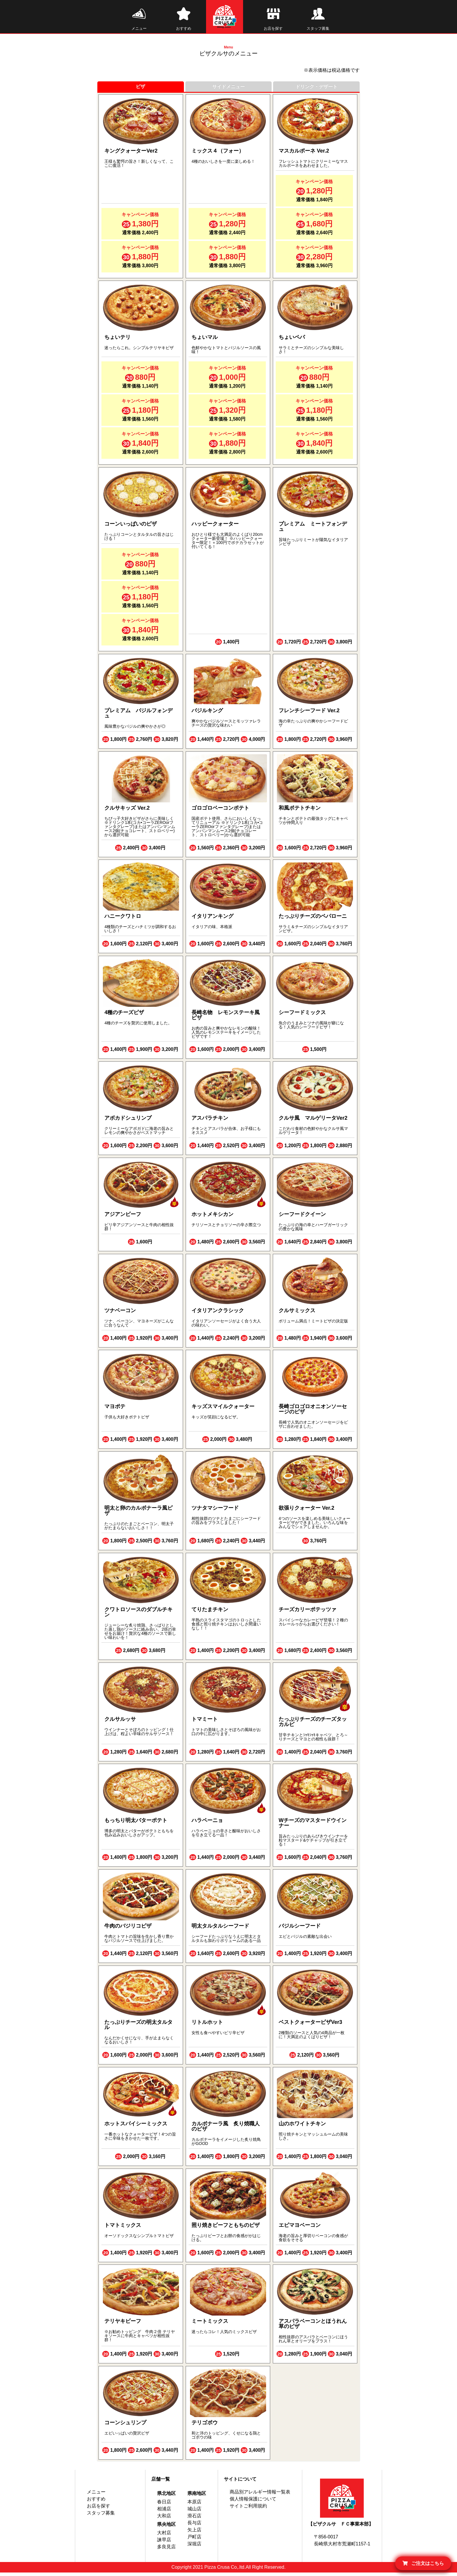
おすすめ (96, 2502)
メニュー (96, 2495)
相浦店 (164, 2512)
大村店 (164, 2536)
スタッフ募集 (101, 2516)
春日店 (164, 2505)
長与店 (194, 2526)
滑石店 (194, 2519)
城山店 (194, 2512)
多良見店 (166, 2550)
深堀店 (194, 2547)
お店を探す (98, 2509)
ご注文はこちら (423, 2563)
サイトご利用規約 (248, 2509)
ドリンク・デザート (317, 90)
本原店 (194, 2505)
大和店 (164, 2519)
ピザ (140, 90)
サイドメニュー (228, 90)
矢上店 (194, 2533)
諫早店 (164, 2543)
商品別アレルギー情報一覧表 (260, 2495)
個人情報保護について (253, 2502)
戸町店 (194, 2540)
